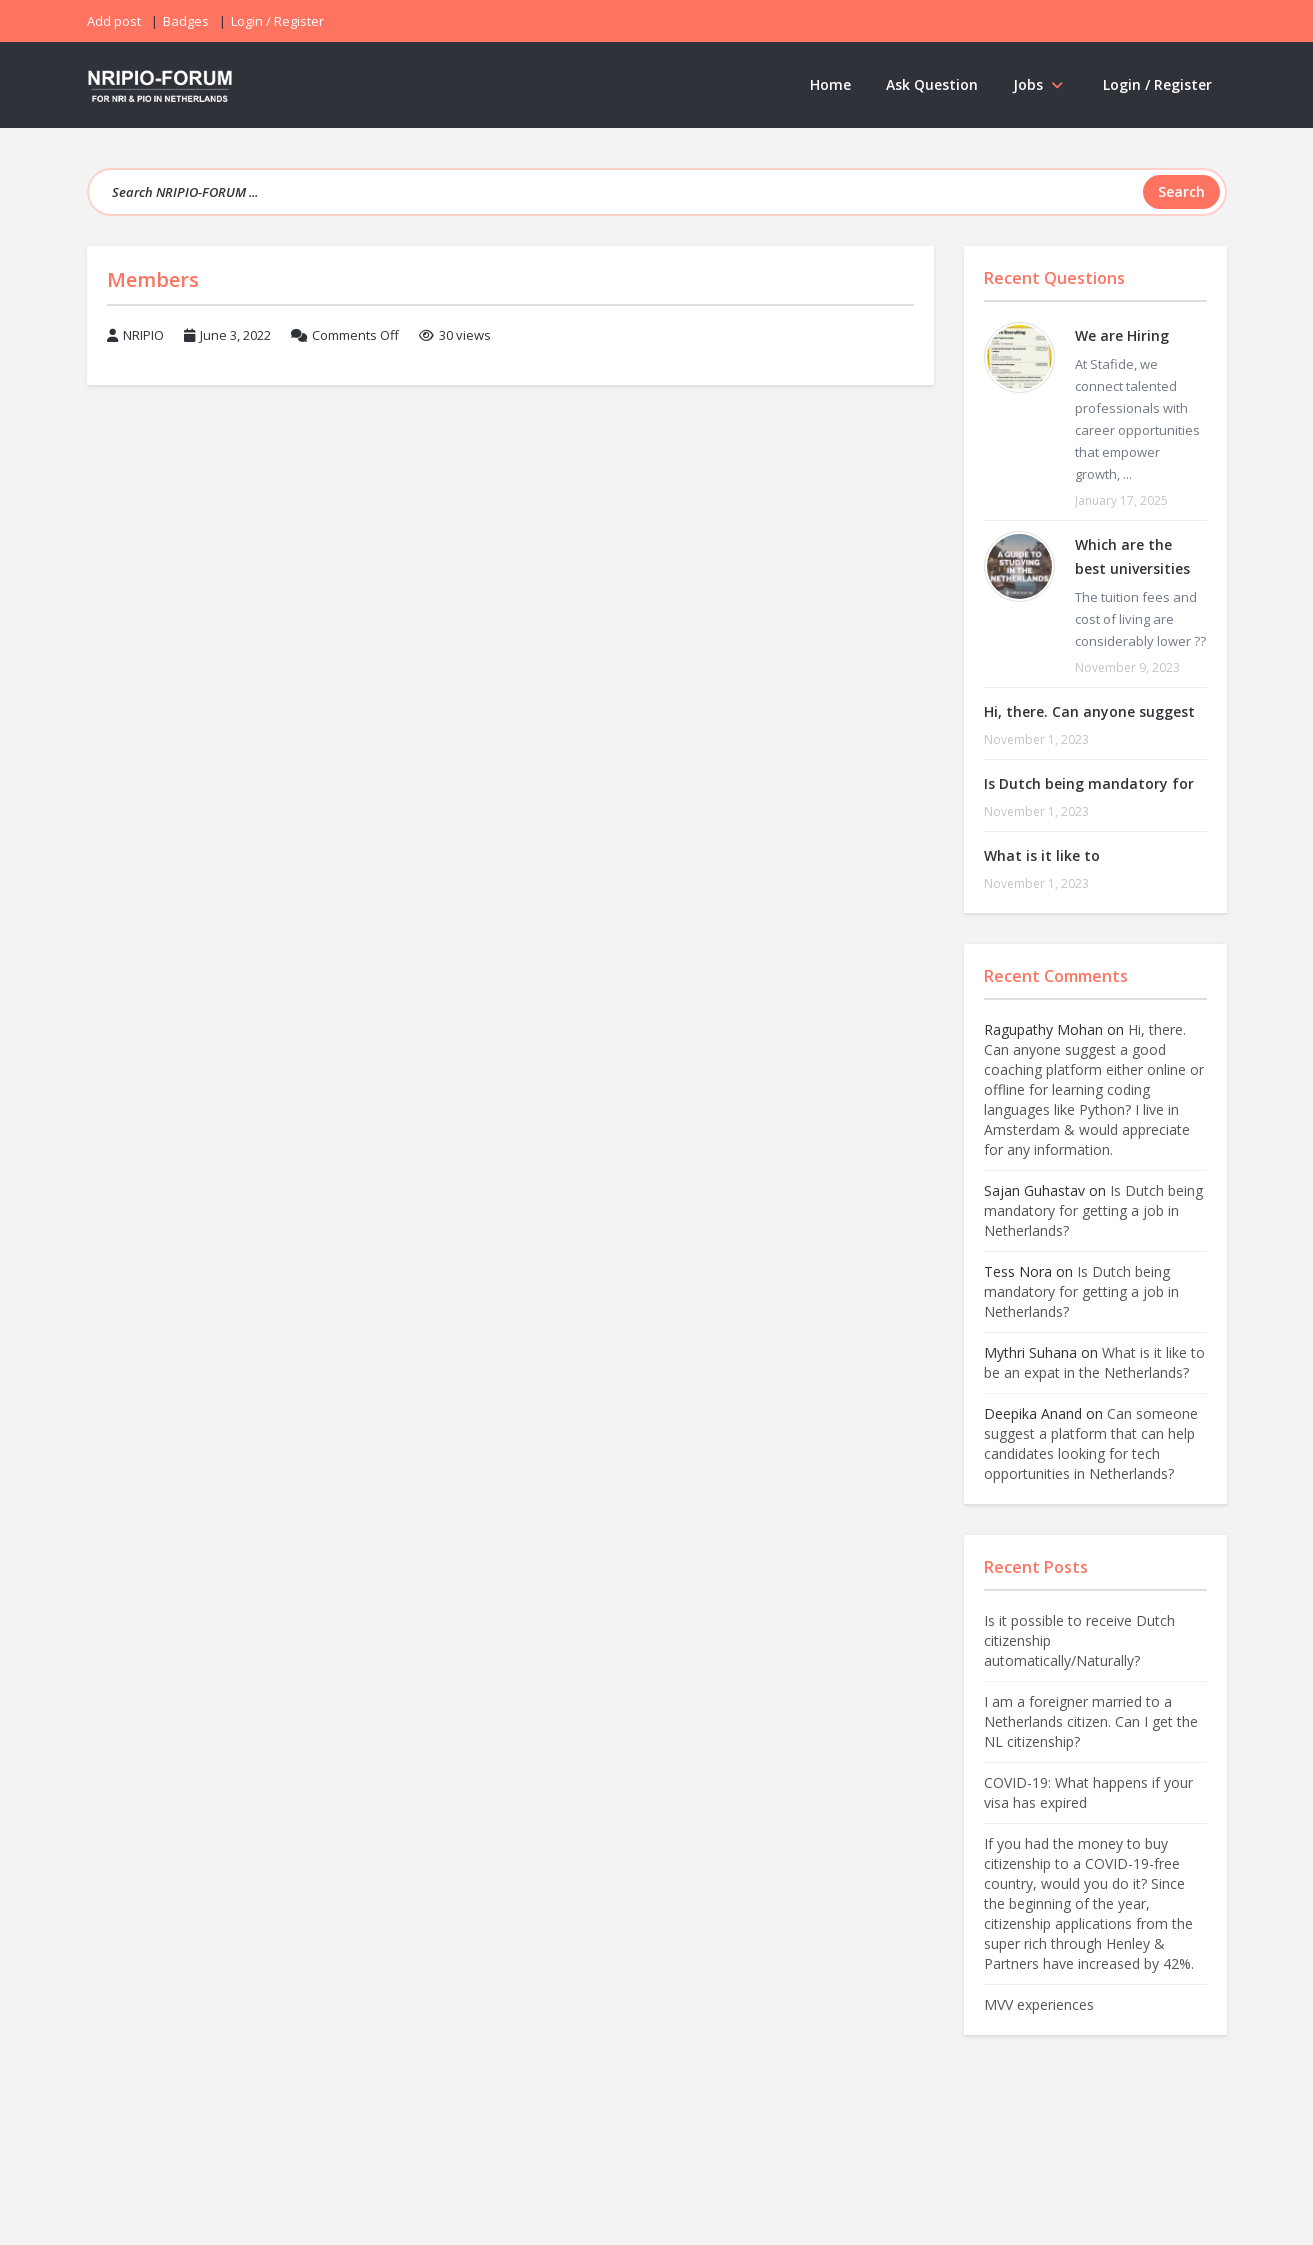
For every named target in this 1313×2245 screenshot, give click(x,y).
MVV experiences (1039, 2004)
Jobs (1040, 84)
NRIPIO (143, 335)
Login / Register (1157, 84)
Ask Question (932, 84)
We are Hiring (1122, 335)
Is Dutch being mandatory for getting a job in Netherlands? (1093, 1210)
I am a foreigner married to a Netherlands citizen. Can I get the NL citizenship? (1091, 1721)
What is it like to (1042, 855)
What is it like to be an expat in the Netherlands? (1094, 1362)
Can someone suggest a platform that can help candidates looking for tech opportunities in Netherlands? (1091, 1443)
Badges (186, 21)
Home (830, 84)
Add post (114, 21)
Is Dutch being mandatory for (1089, 783)
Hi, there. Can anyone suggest (1089, 711)
